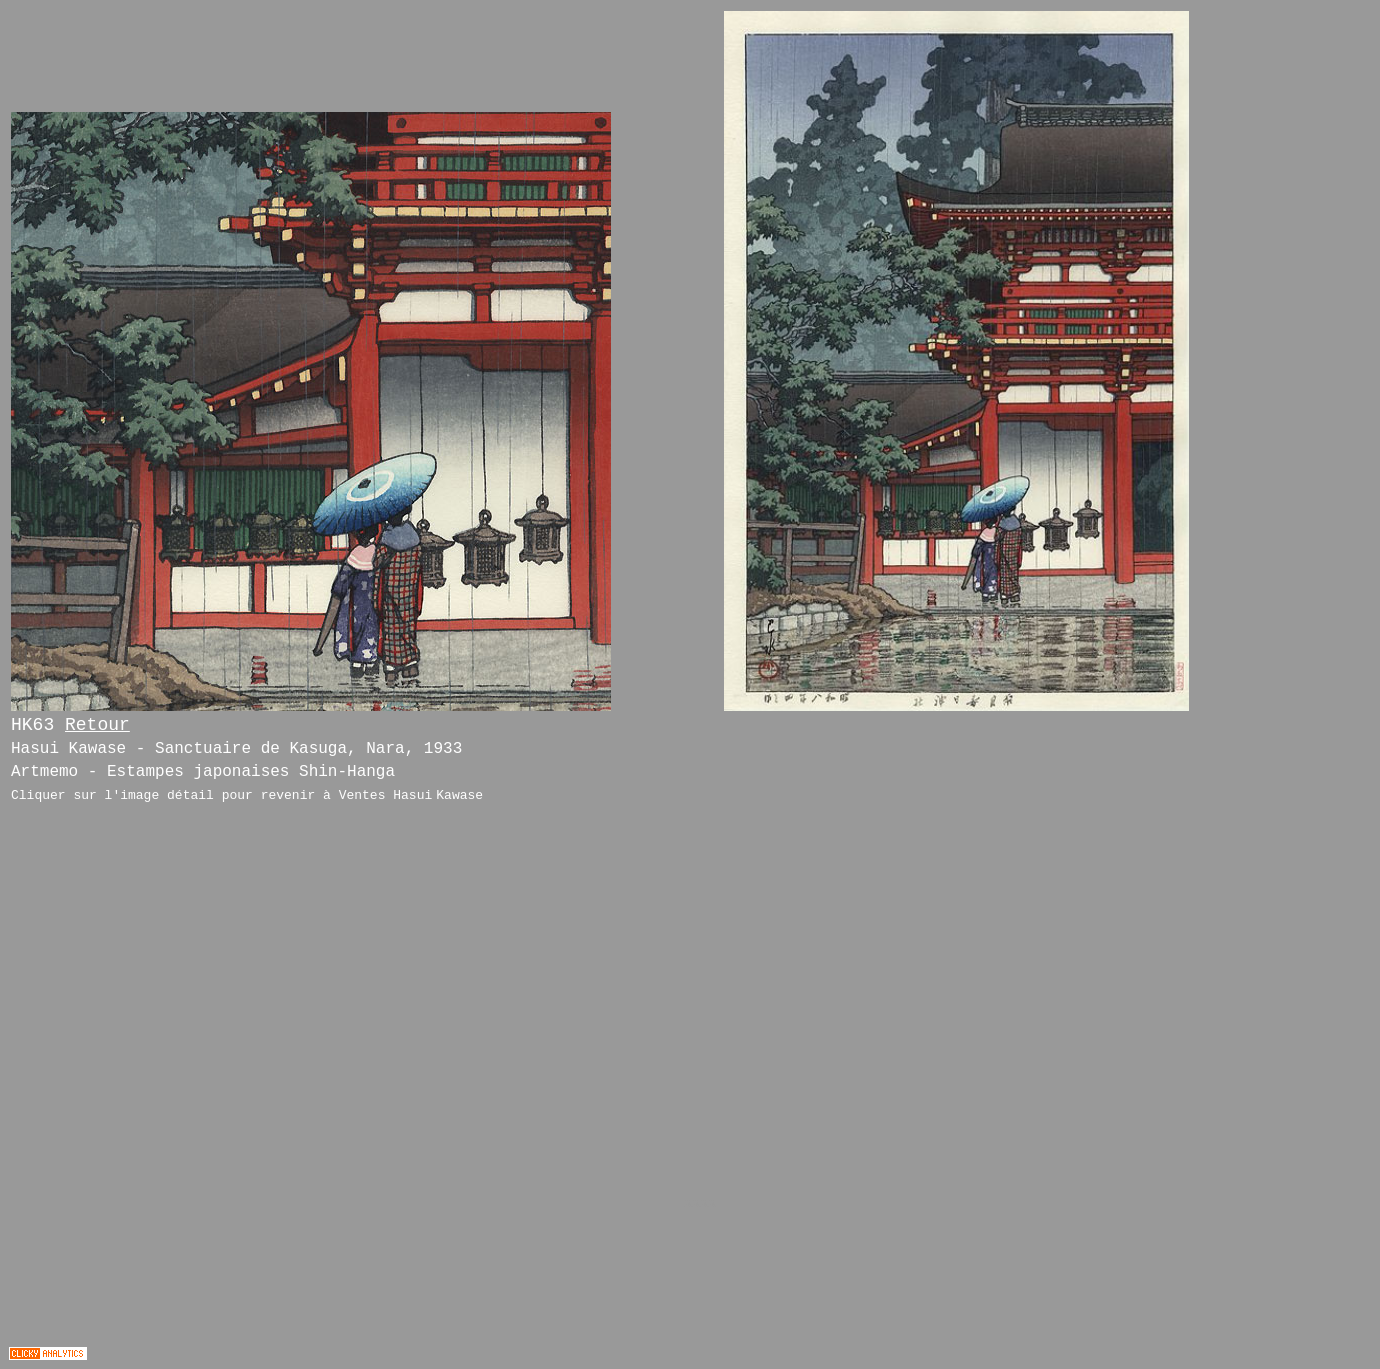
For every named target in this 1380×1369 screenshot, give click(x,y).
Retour (97, 725)
